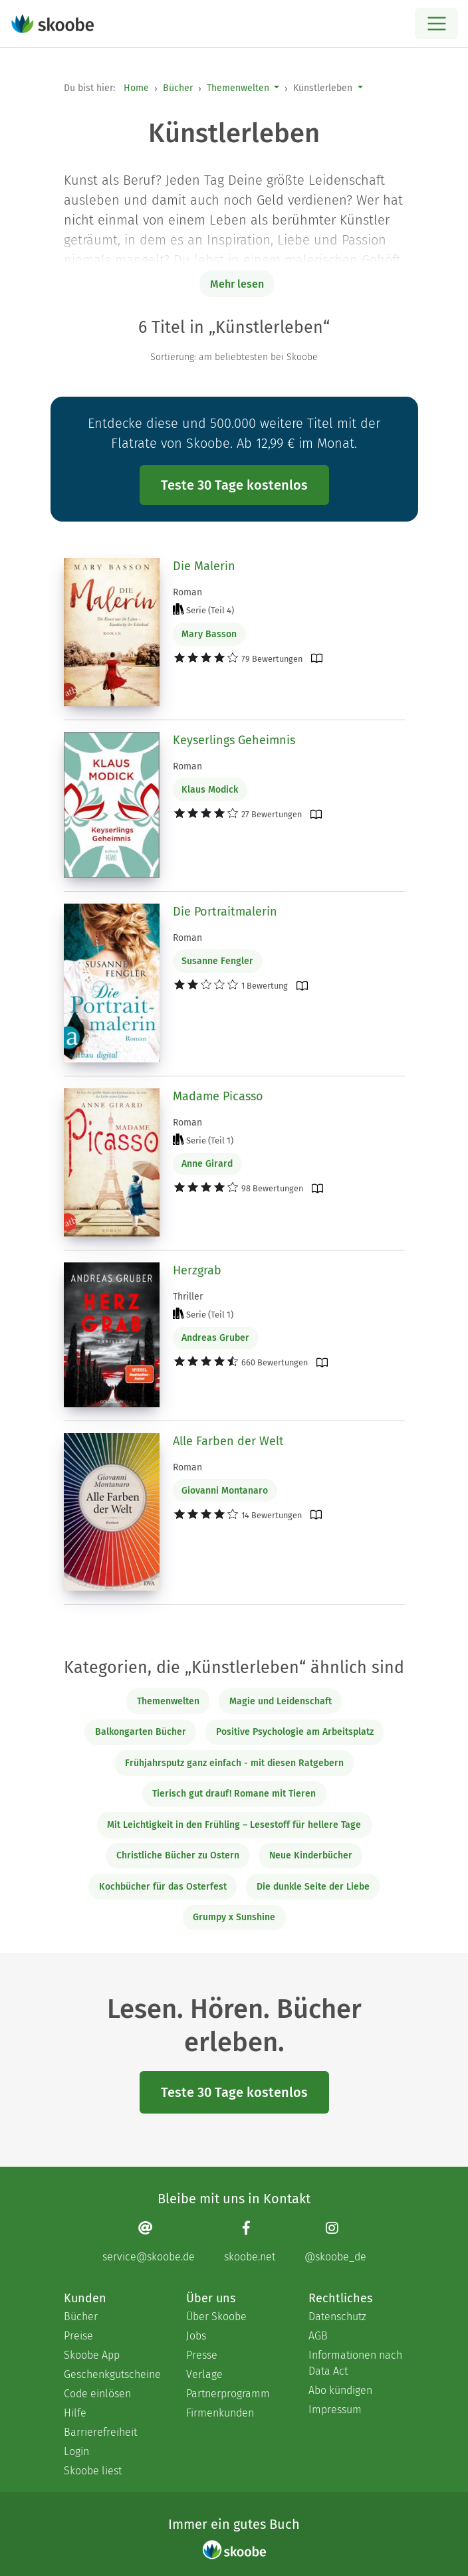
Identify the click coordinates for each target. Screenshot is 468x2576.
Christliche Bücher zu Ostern (177, 1855)
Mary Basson (209, 634)
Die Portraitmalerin (225, 911)
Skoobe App (92, 2355)
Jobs (196, 2335)
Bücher (178, 88)
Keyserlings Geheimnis (234, 740)
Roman (187, 592)
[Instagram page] (335, 2241)
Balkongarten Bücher (140, 1731)
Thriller (188, 1296)
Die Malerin (204, 566)
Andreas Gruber (215, 1337)
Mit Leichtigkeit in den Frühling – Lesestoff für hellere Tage (234, 1825)
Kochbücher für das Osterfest (163, 1886)
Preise (78, 2335)
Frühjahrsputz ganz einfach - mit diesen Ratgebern (234, 1763)
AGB (318, 2335)
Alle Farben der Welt (228, 1441)
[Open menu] (436, 23)
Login (76, 2451)
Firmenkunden (220, 2413)
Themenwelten (238, 88)
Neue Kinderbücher (310, 1855)
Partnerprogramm (228, 2393)
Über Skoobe (216, 2316)
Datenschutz (337, 2316)
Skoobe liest (93, 2470)
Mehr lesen (237, 284)
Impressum (335, 2409)
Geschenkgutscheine (112, 2374)
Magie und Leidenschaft (280, 1701)
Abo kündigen (340, 2390)
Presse (201, 2355)
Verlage (204, 2374)
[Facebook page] (250, 2241)
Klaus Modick (209, 789)
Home (136, 88)
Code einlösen (97, 2393)
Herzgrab (197, 1270)
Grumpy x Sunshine (234, 1917)
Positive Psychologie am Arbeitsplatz (295, 1731)
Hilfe (75, 2413)
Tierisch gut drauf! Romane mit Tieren (234, 1793)
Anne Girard (207, 1163)
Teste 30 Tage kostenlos (234, 485)
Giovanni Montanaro (224, 1490)
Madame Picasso (218, 1096)
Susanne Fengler (217, 961)
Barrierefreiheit (100, 2432)
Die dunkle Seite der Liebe (313, 1886)
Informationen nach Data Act (355, 2363)
